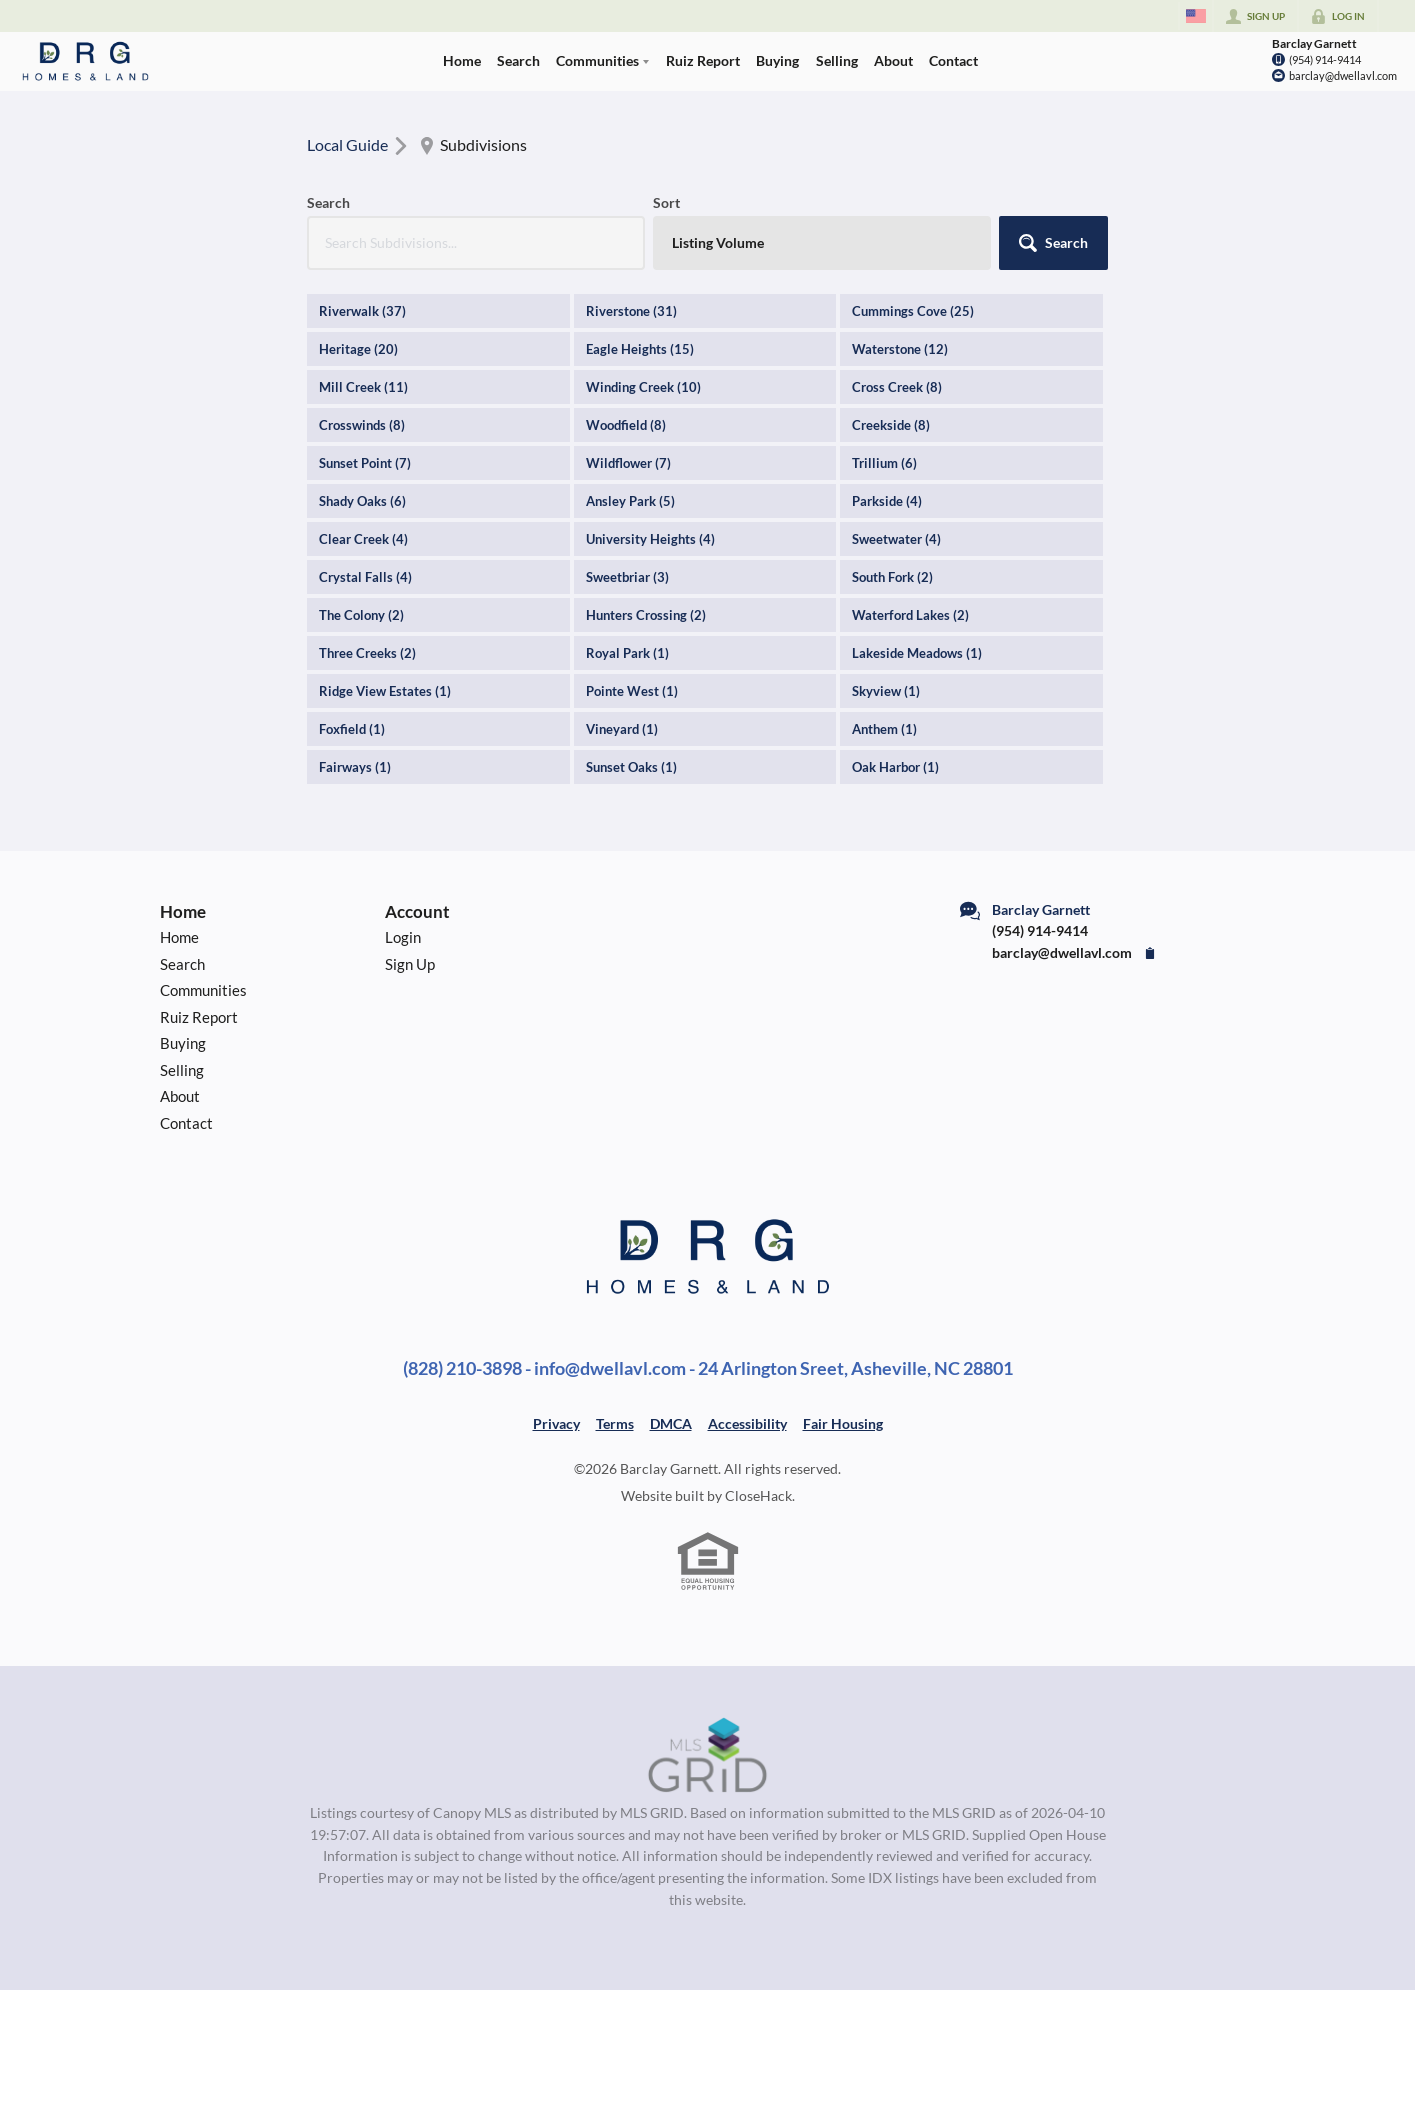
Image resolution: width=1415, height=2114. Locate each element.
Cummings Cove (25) (913, 311)
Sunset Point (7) (365, 463)
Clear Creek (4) (363, 539)
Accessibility (747, 1423)
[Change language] (1196, 16)
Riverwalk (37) (362, 311)
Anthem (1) (884, 729)
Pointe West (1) (632, 691)
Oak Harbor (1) (895, 767)
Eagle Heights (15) (640, 349)
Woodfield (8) (626, 425)
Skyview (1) (886, 691)
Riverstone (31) (631, 311)
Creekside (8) (891, 425)
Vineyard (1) (622, 729)
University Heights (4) (650, 539)
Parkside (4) (887, 501)
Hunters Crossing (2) (646, 615)
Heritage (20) (358, 349)
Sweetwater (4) (896, 539)
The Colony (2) (361, 615)
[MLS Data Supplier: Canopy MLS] (707, 1756)
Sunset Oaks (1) (631, 767)
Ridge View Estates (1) (385, 691)
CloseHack (758, 1495)
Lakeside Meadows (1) (917, 653)
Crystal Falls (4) (365, 577)
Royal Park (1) (627, 653)
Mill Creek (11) (363, 387)
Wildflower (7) (628, 463)
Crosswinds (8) (362, 425)
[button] (1053, 243)
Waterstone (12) (900, 349)
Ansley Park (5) (630, 501)
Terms (615, 1423)
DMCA (671, 1423)
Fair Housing (843, 1423)
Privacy (556, 1423)
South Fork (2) (892, 577)
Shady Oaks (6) (362, 501)
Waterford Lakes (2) (910, 615)
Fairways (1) (355, 767)
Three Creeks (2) (367, 653)
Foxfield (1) (352, 729)
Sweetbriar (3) (627, 577)
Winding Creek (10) (643, 387)
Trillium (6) (884, 463)
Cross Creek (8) (897, 387)
